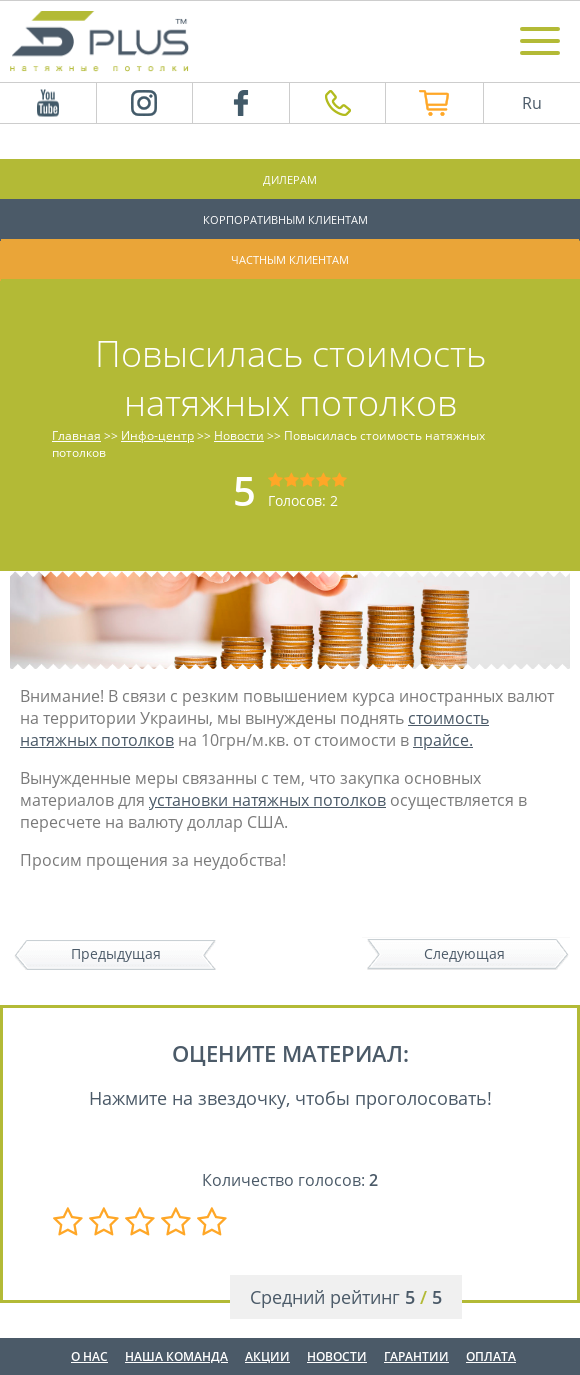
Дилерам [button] (290, 179)
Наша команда (176, 1356)
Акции (267, 1356)
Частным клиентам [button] (290, 259)
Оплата (491, 1356)
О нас (89, 1356)
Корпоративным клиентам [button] (285, 219)
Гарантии (416, 1356)
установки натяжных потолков (267, 800)
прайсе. (443, 740)
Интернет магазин (423, 103)
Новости (337, 1356)
